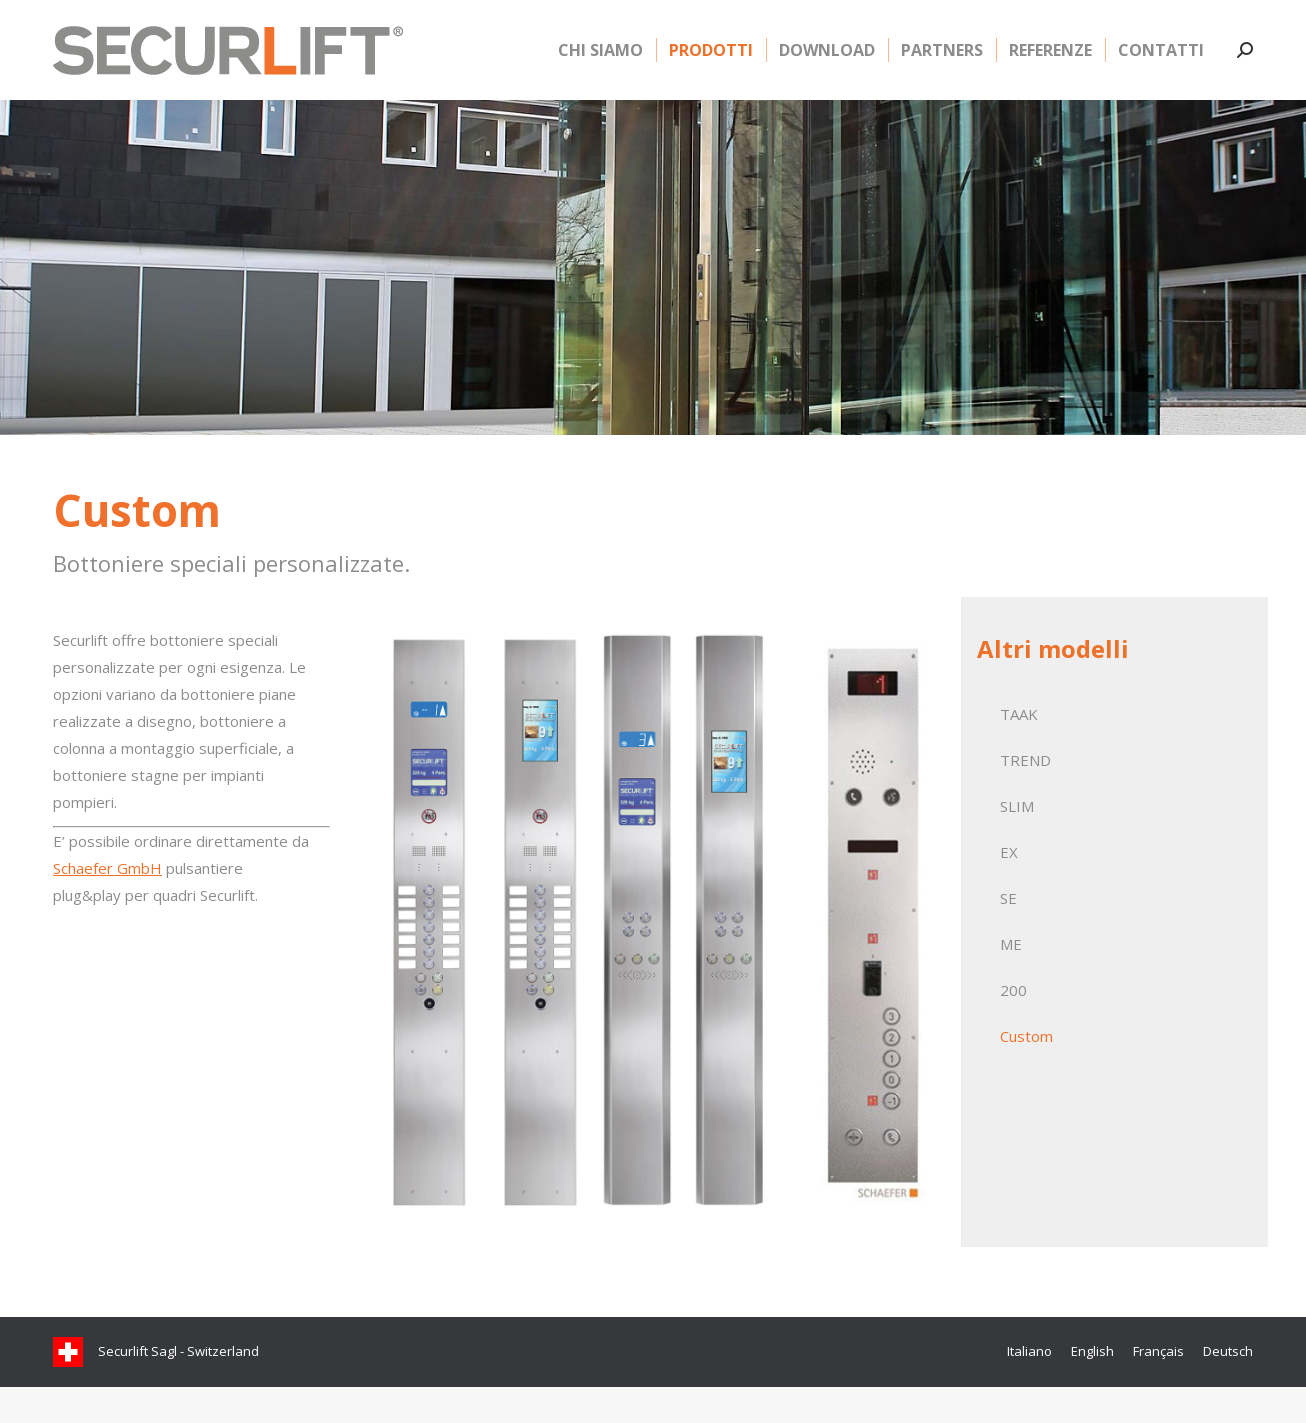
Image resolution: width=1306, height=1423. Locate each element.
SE (1008, 934)
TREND (1025, 796)
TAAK (1019, 750)
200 (1013, 1026)
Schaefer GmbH (107, 904)
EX (1009, 888)
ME (1011, 980)
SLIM (1017, 842)
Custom (1026, 1072)
